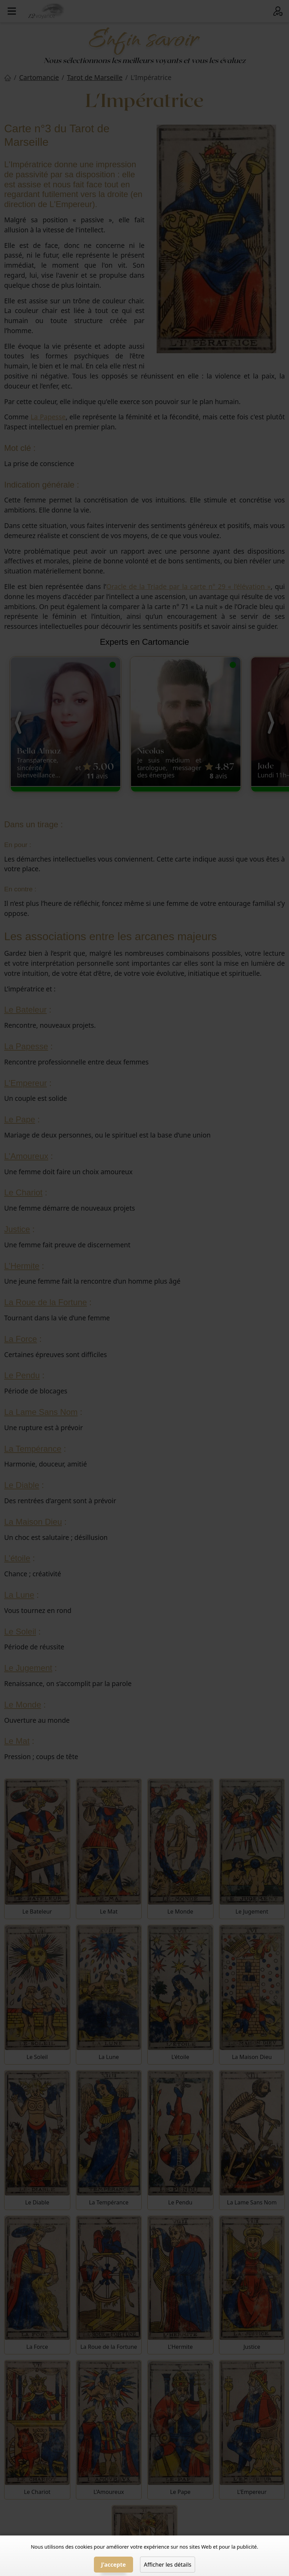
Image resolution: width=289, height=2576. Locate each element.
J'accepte (113, 2564)
